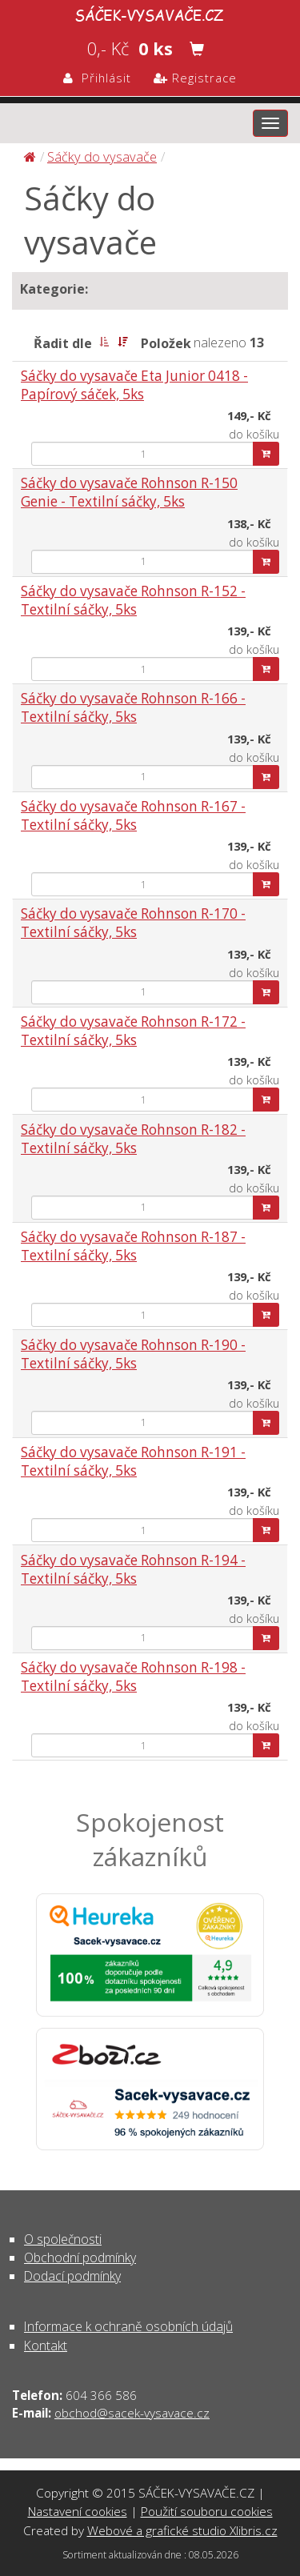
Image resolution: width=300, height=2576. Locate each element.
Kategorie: (54, 289)
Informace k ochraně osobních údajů (128, 2326)
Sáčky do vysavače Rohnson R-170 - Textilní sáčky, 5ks (133, 922)
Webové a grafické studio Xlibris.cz (182, 2530)
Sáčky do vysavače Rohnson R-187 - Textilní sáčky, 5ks (133, 1246)
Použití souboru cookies (207, 2511)
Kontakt (45, 2345)
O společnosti (63, 2239)
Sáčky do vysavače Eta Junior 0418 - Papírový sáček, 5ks (134, 385)
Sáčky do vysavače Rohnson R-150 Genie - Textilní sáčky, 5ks (129, 492)
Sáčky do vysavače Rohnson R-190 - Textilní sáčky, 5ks (133, 1354)
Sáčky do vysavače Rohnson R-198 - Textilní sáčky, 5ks (133, 1676)
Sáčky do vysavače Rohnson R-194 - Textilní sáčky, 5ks (133, 1569)
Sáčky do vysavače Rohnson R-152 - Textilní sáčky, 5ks (133, 600)
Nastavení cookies (77, 2511)
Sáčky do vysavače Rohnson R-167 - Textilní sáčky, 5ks (133, 815)
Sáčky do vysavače (102, 156)
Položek (166, 343)
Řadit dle (63, 343)
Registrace (195, 78)
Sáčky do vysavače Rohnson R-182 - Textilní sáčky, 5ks (133, 1138)
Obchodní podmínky (80, 2257)
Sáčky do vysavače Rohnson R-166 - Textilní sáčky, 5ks (133, 707)
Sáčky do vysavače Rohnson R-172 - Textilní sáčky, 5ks (133, 1030)
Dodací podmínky (72, 2276)
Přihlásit (97, 78)
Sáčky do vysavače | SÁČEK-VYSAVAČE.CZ (150, 13)
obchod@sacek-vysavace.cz (132, 2413)
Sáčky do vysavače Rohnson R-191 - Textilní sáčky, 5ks (133, 1461)
